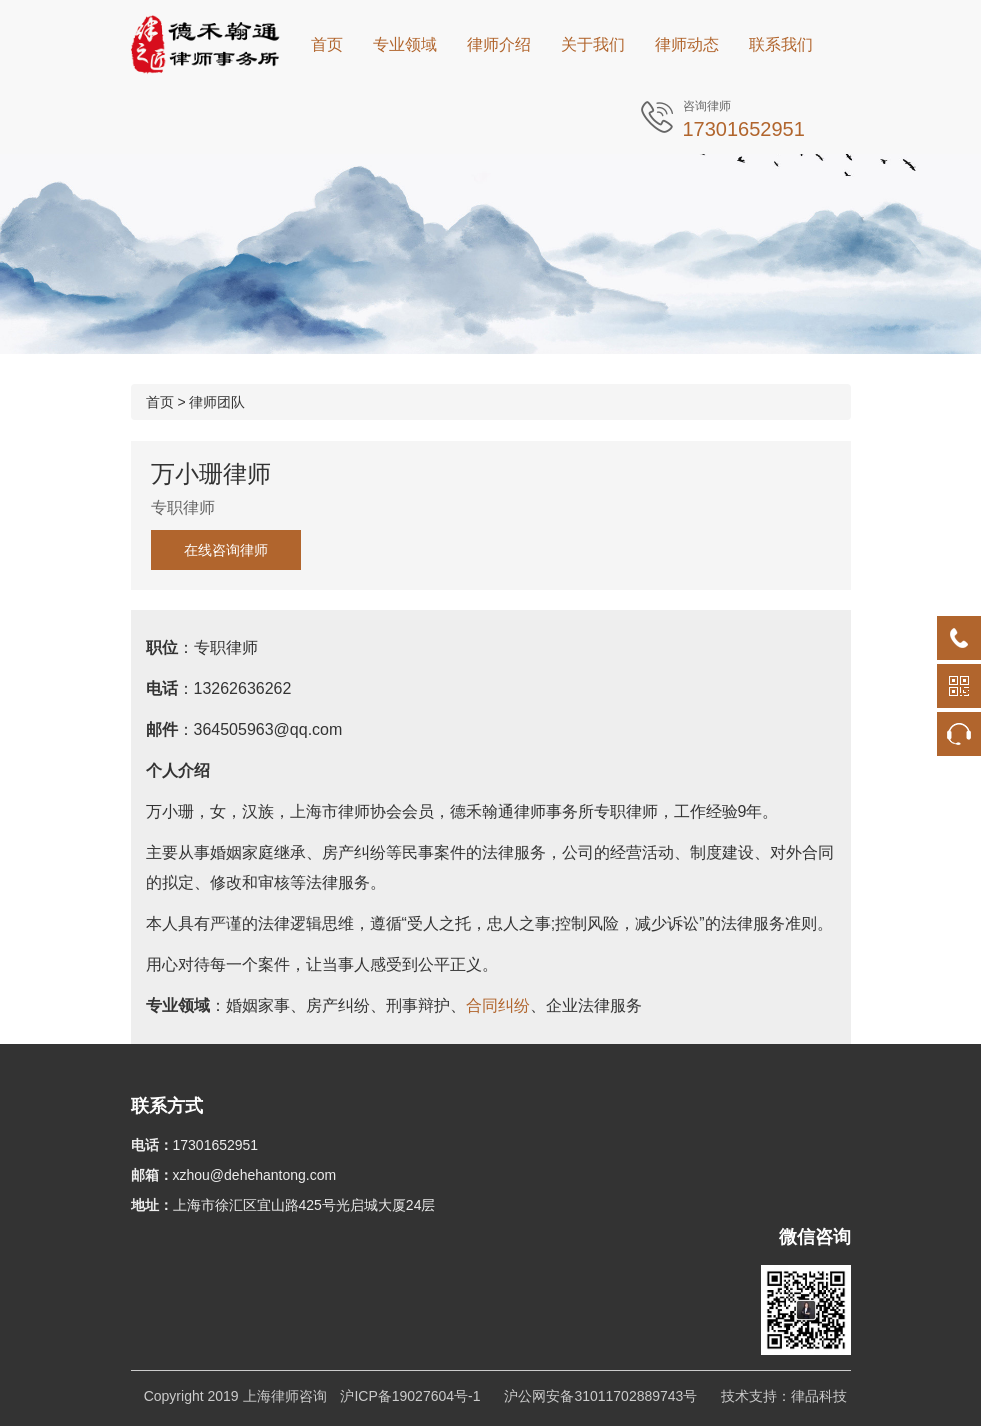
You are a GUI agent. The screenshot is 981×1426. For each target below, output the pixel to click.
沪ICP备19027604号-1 (410, 1396)
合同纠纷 (498, 1005)
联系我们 (781, 44)
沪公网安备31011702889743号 (600, 1396)
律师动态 (687, 44)
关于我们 (593, 44)
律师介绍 (499, 44)
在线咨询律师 (226, 550)
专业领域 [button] (405, 44)
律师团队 (217, 402)
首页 (327, 44)
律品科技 (819, 1396)
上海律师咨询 (285, 1396)
